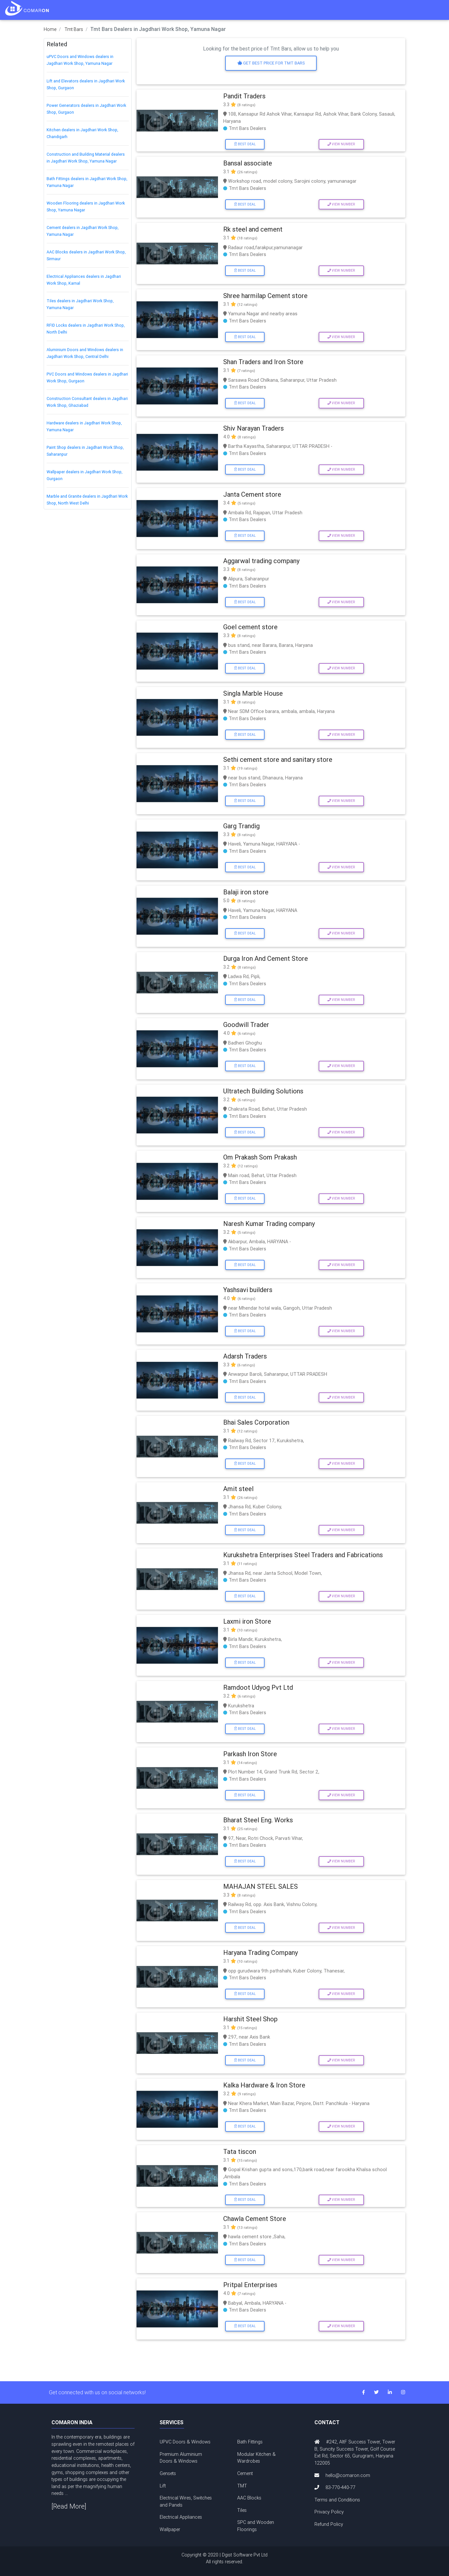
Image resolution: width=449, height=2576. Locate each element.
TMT (242, 2486)
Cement (245, 2473)
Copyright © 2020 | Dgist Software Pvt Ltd (224, 2559)
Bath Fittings (250, 2442)
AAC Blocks (249, 2498)
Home (50, 29)
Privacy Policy (329, 2512)
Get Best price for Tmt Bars (271, 63)
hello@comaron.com (348, 2475)
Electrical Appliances (181, 2517)
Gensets (168, 2473)
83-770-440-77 (340, 2487)
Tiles (242, 2510)
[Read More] (68, 2506)
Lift (163, 2486)
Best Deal (245, 144)
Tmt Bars (74, 29)
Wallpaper (170, 2529)
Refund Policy (328, 2524)
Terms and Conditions (337, 2500)
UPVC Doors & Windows (185, 2442)
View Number (341, 144)
